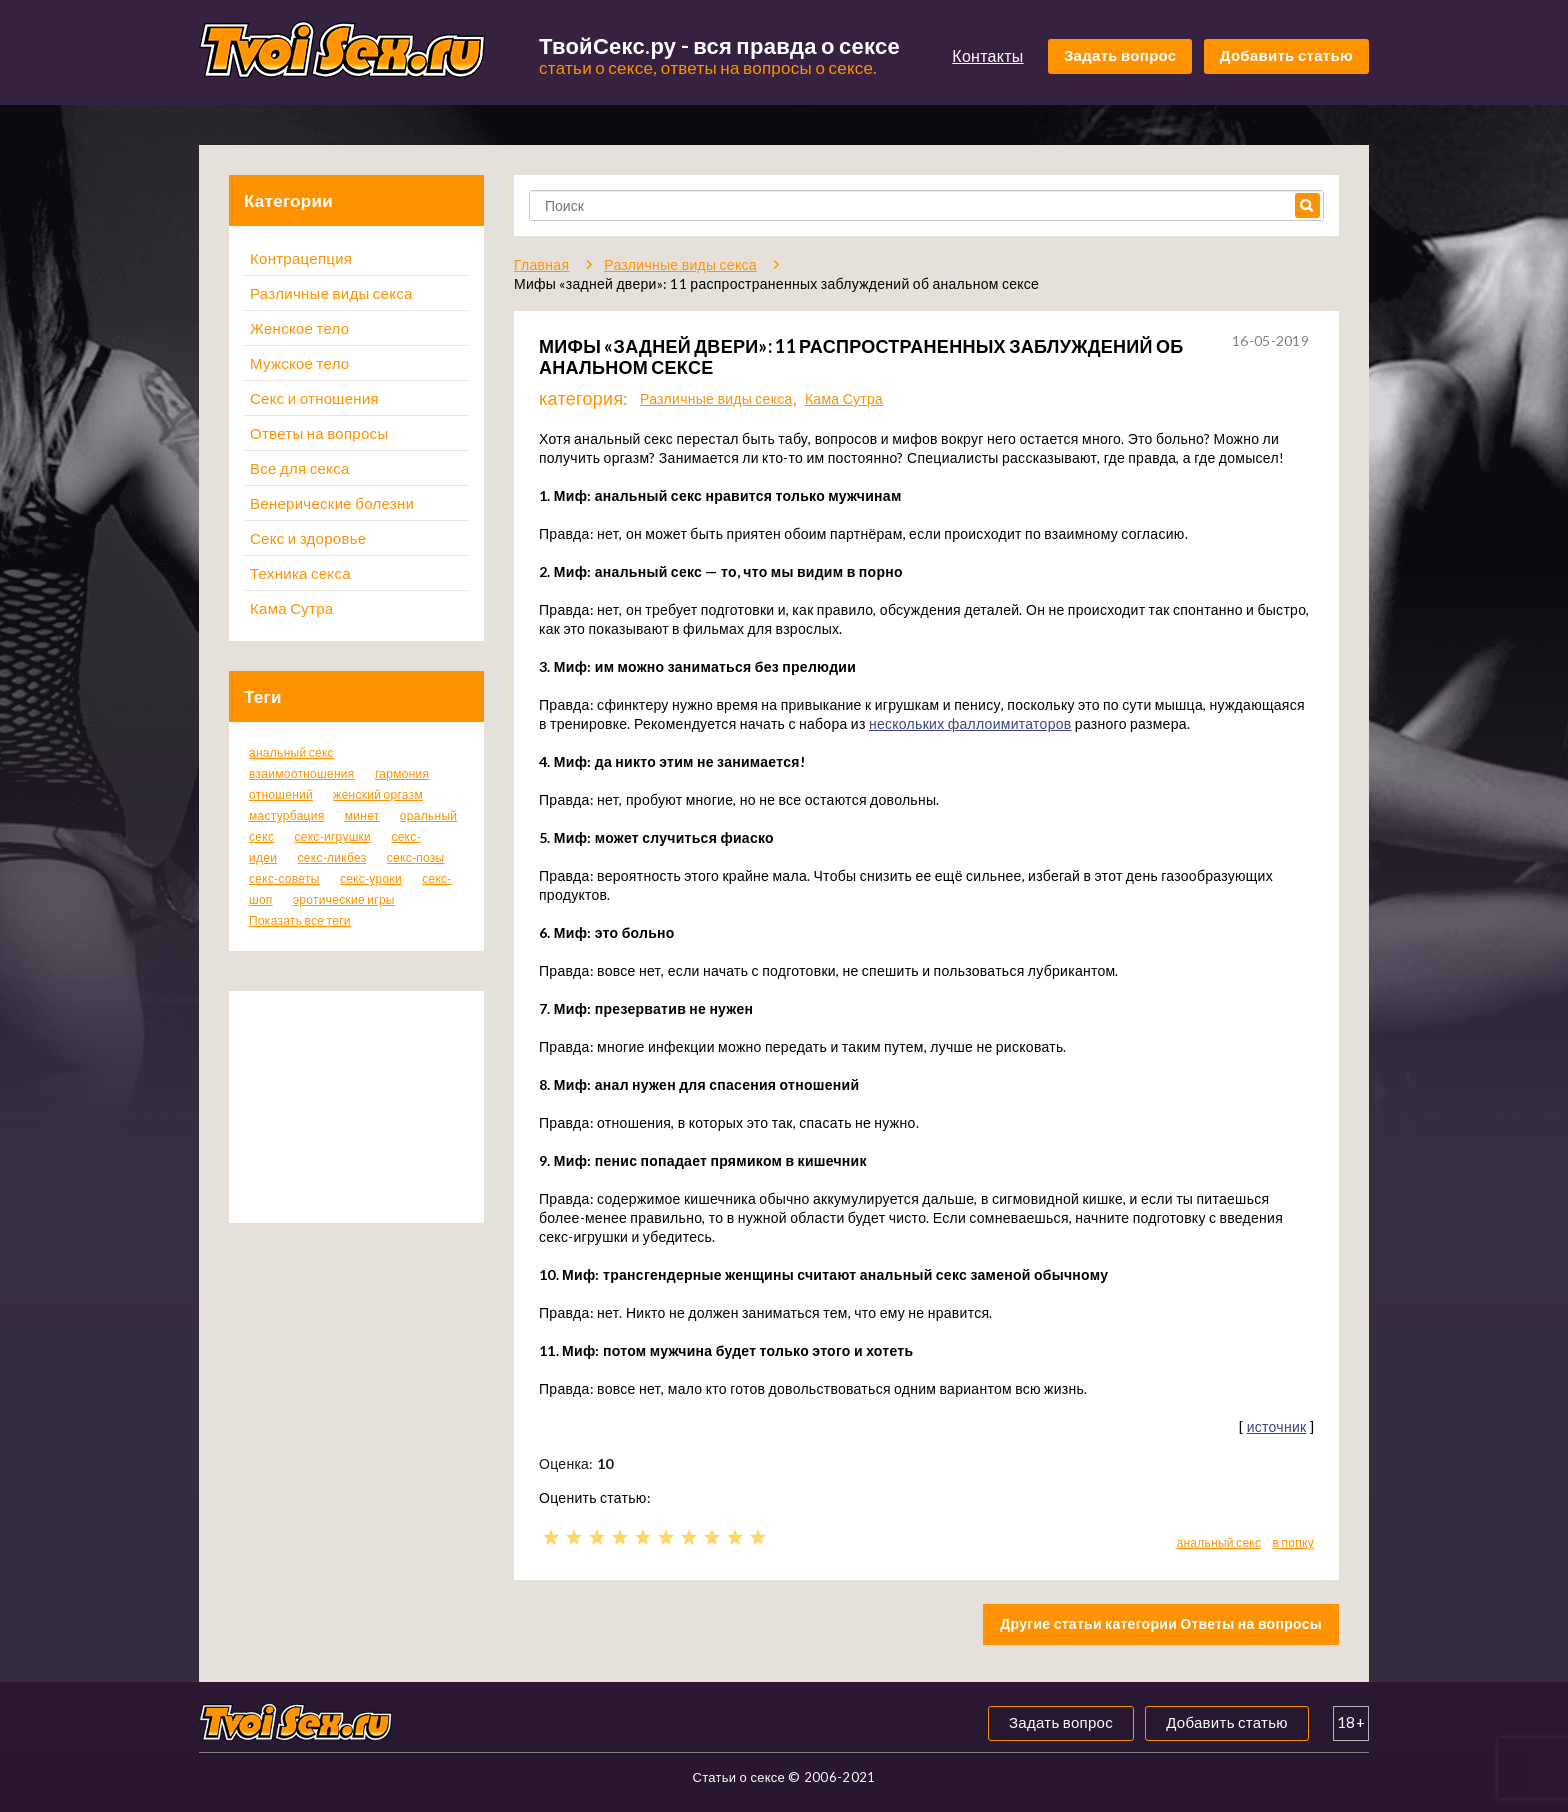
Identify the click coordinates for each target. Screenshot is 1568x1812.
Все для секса (300, 468)
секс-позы (416, 857)
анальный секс (291, 752)
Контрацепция (301, 258)
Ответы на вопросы (319, 433)
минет (362, 815)
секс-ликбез (331, 857)
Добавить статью (1286, 55)
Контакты (987, 55)
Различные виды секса (331, 293)
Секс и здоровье (308, 538)
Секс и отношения (314, 398)
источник (1277, 1426)
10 (757, 1537)
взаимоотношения (302, 773)
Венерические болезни (332, 503)
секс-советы (284, 878)
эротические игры (344, 899)
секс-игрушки (332, 836)
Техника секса (300, 573)
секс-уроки (371, 878)
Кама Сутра (291, 608)
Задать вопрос (1120, 55)
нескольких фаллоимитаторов (970, 723)
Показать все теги (300, 920)
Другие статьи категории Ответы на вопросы (1161, 1623)
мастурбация (287, 815)
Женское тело (299, 328)
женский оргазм (378, 794)
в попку (1293, 1542)
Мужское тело (299, 363)
